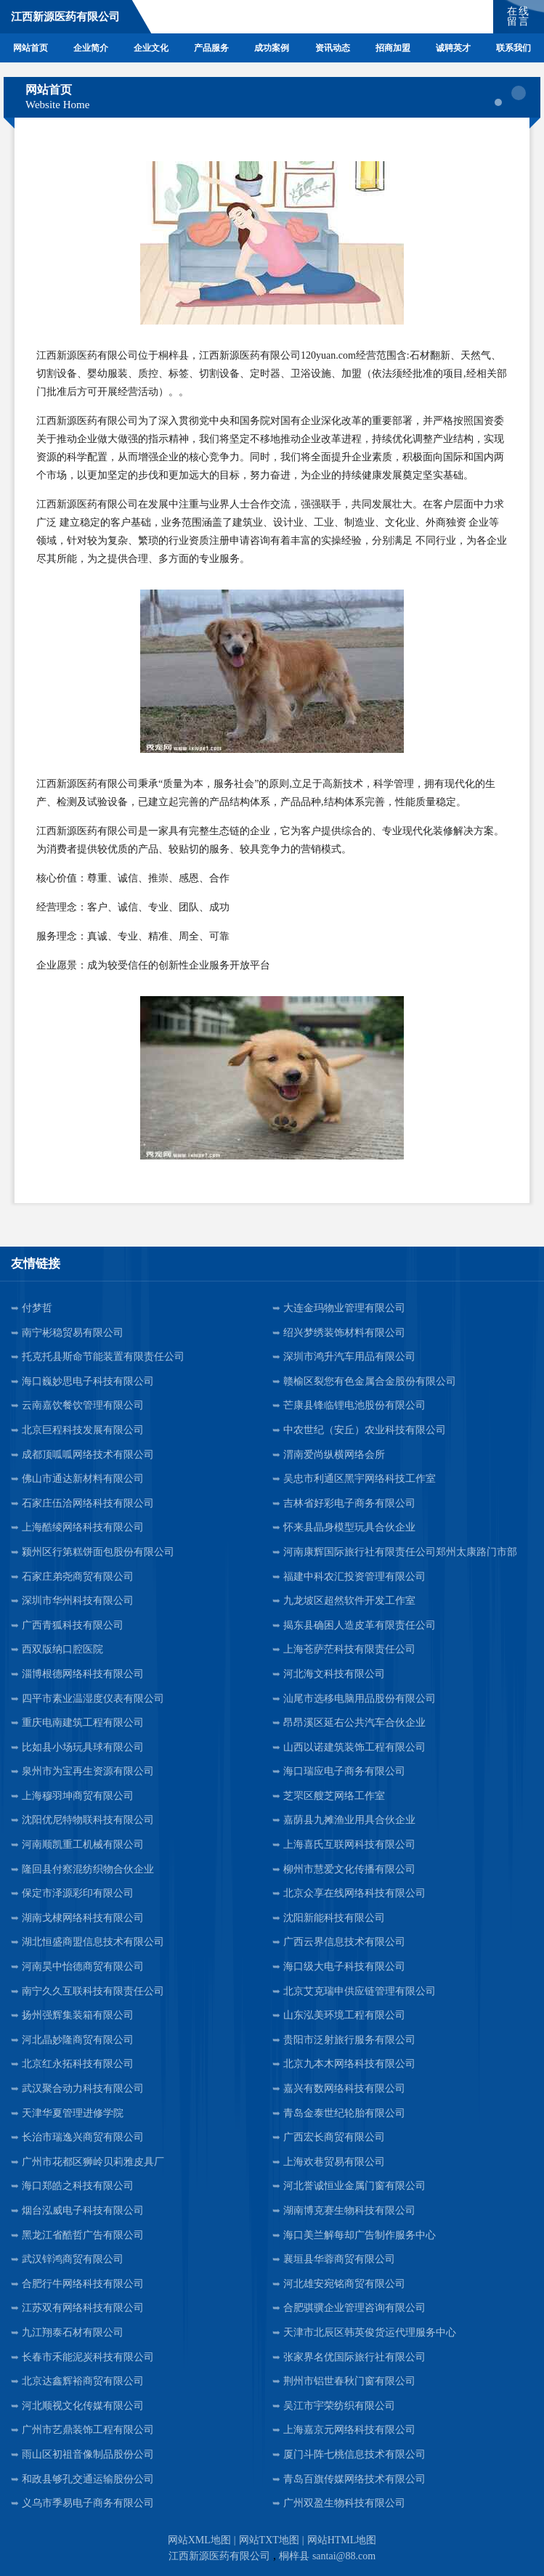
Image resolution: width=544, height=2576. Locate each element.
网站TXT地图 (269, 2540)
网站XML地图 (199, 2540)
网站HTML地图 (342, 2540)
